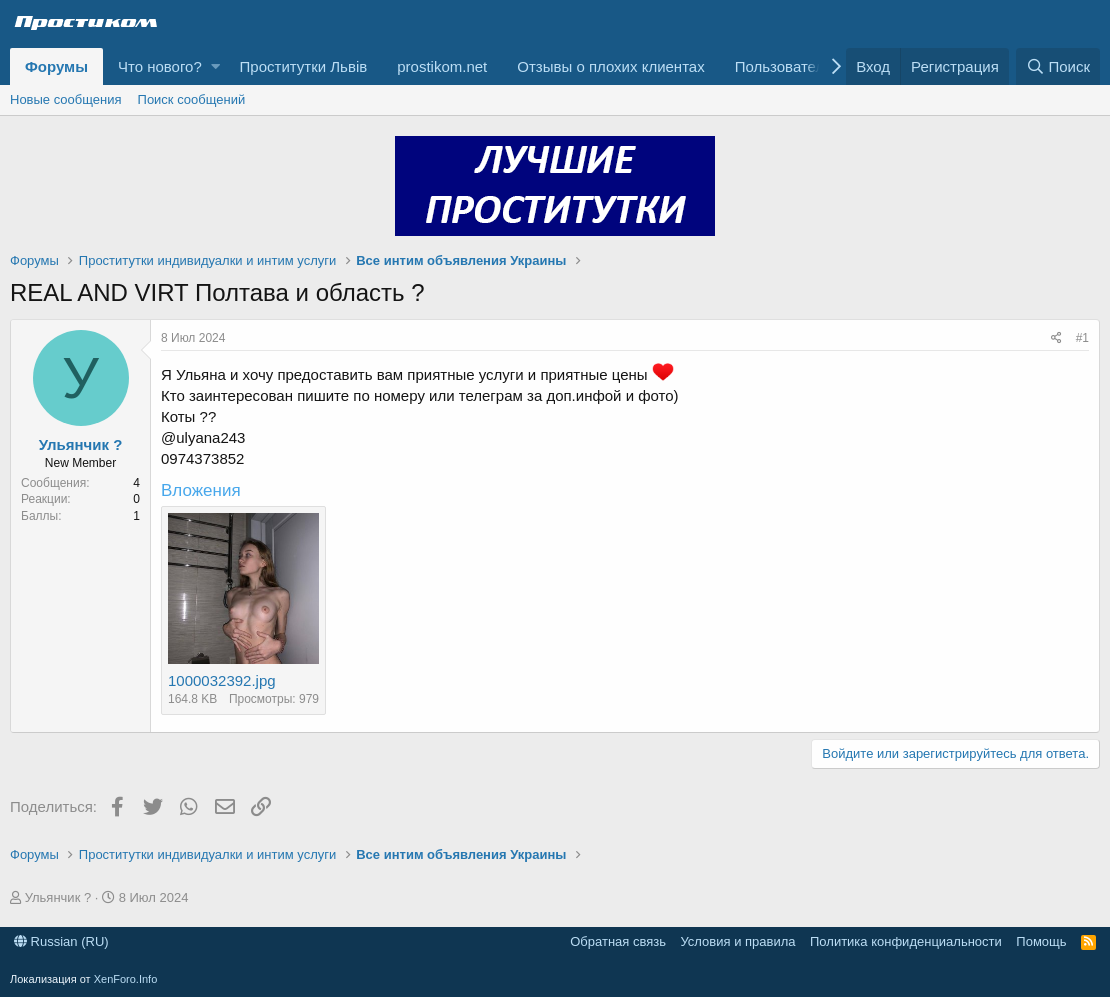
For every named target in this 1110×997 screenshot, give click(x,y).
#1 (1082, 338)
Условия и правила (737, 941)
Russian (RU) (61, 941)
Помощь (1041, 941)
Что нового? (160, 66)
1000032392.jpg (222, 680)
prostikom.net (442, 66)
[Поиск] (1058, 66)
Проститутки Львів (304, 66)
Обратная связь (618, 941)
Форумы (56, 66)
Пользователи (784, 66)
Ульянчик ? (81, 444)
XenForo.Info (126, 979)
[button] (215, 66)
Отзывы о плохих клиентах (610, 66)
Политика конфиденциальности (906, 941)
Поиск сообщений (192, 99)
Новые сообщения (66, 99)
